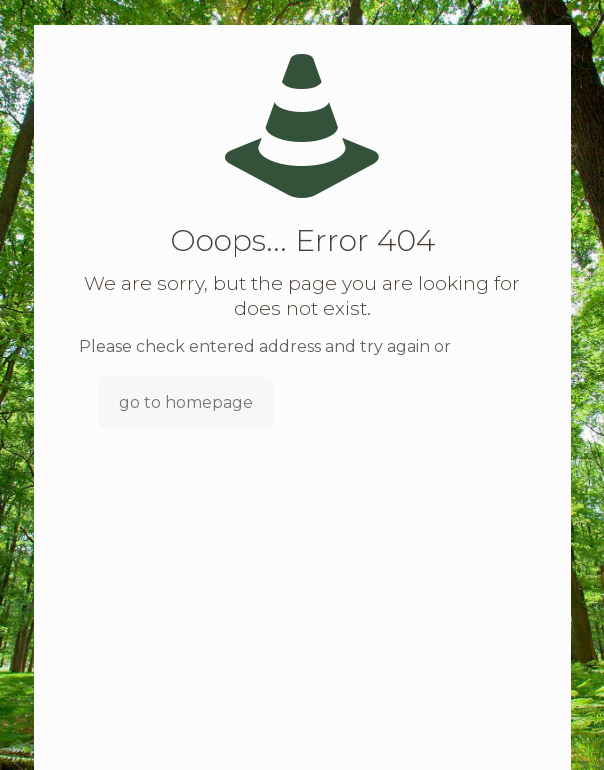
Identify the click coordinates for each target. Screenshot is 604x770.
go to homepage (186, 402)
